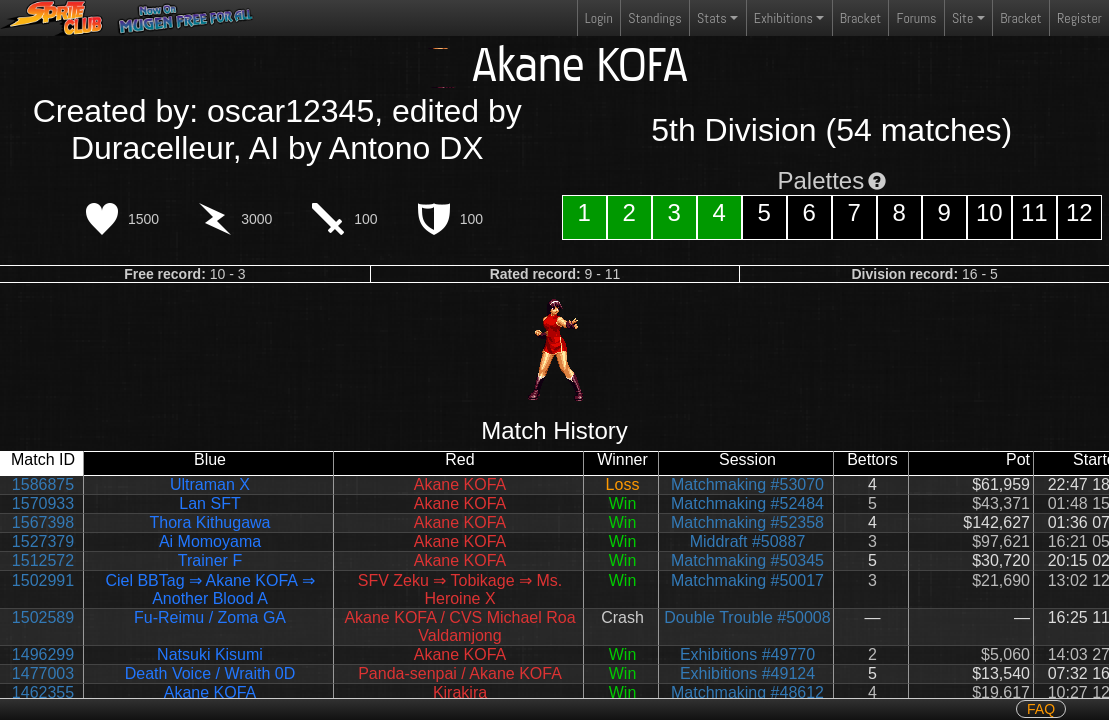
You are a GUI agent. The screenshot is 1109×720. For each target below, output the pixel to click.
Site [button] (962, 18)
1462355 (43, 692)
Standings (654, 22)
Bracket (860, 18)
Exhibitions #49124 (747, 673)
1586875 (43, 484)
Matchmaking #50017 (747, 580)
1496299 (43, 654)
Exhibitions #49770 (747, 654)
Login (599, 18)
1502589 (43, 617)
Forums (917, 18)
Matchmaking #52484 (747, 503)
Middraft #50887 (748, 541)
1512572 (43, 560)
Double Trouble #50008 (747, 617)
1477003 (43, 673)
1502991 (43, 580)
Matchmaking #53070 (747, 484)
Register (1079, 18)
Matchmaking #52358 (747, 522)
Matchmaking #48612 (747, 692)
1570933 (43, 503)
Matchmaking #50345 (747, 560)
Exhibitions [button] (783, 18)
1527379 (43, 541)
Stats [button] (712, 18)
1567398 (43, 522)
